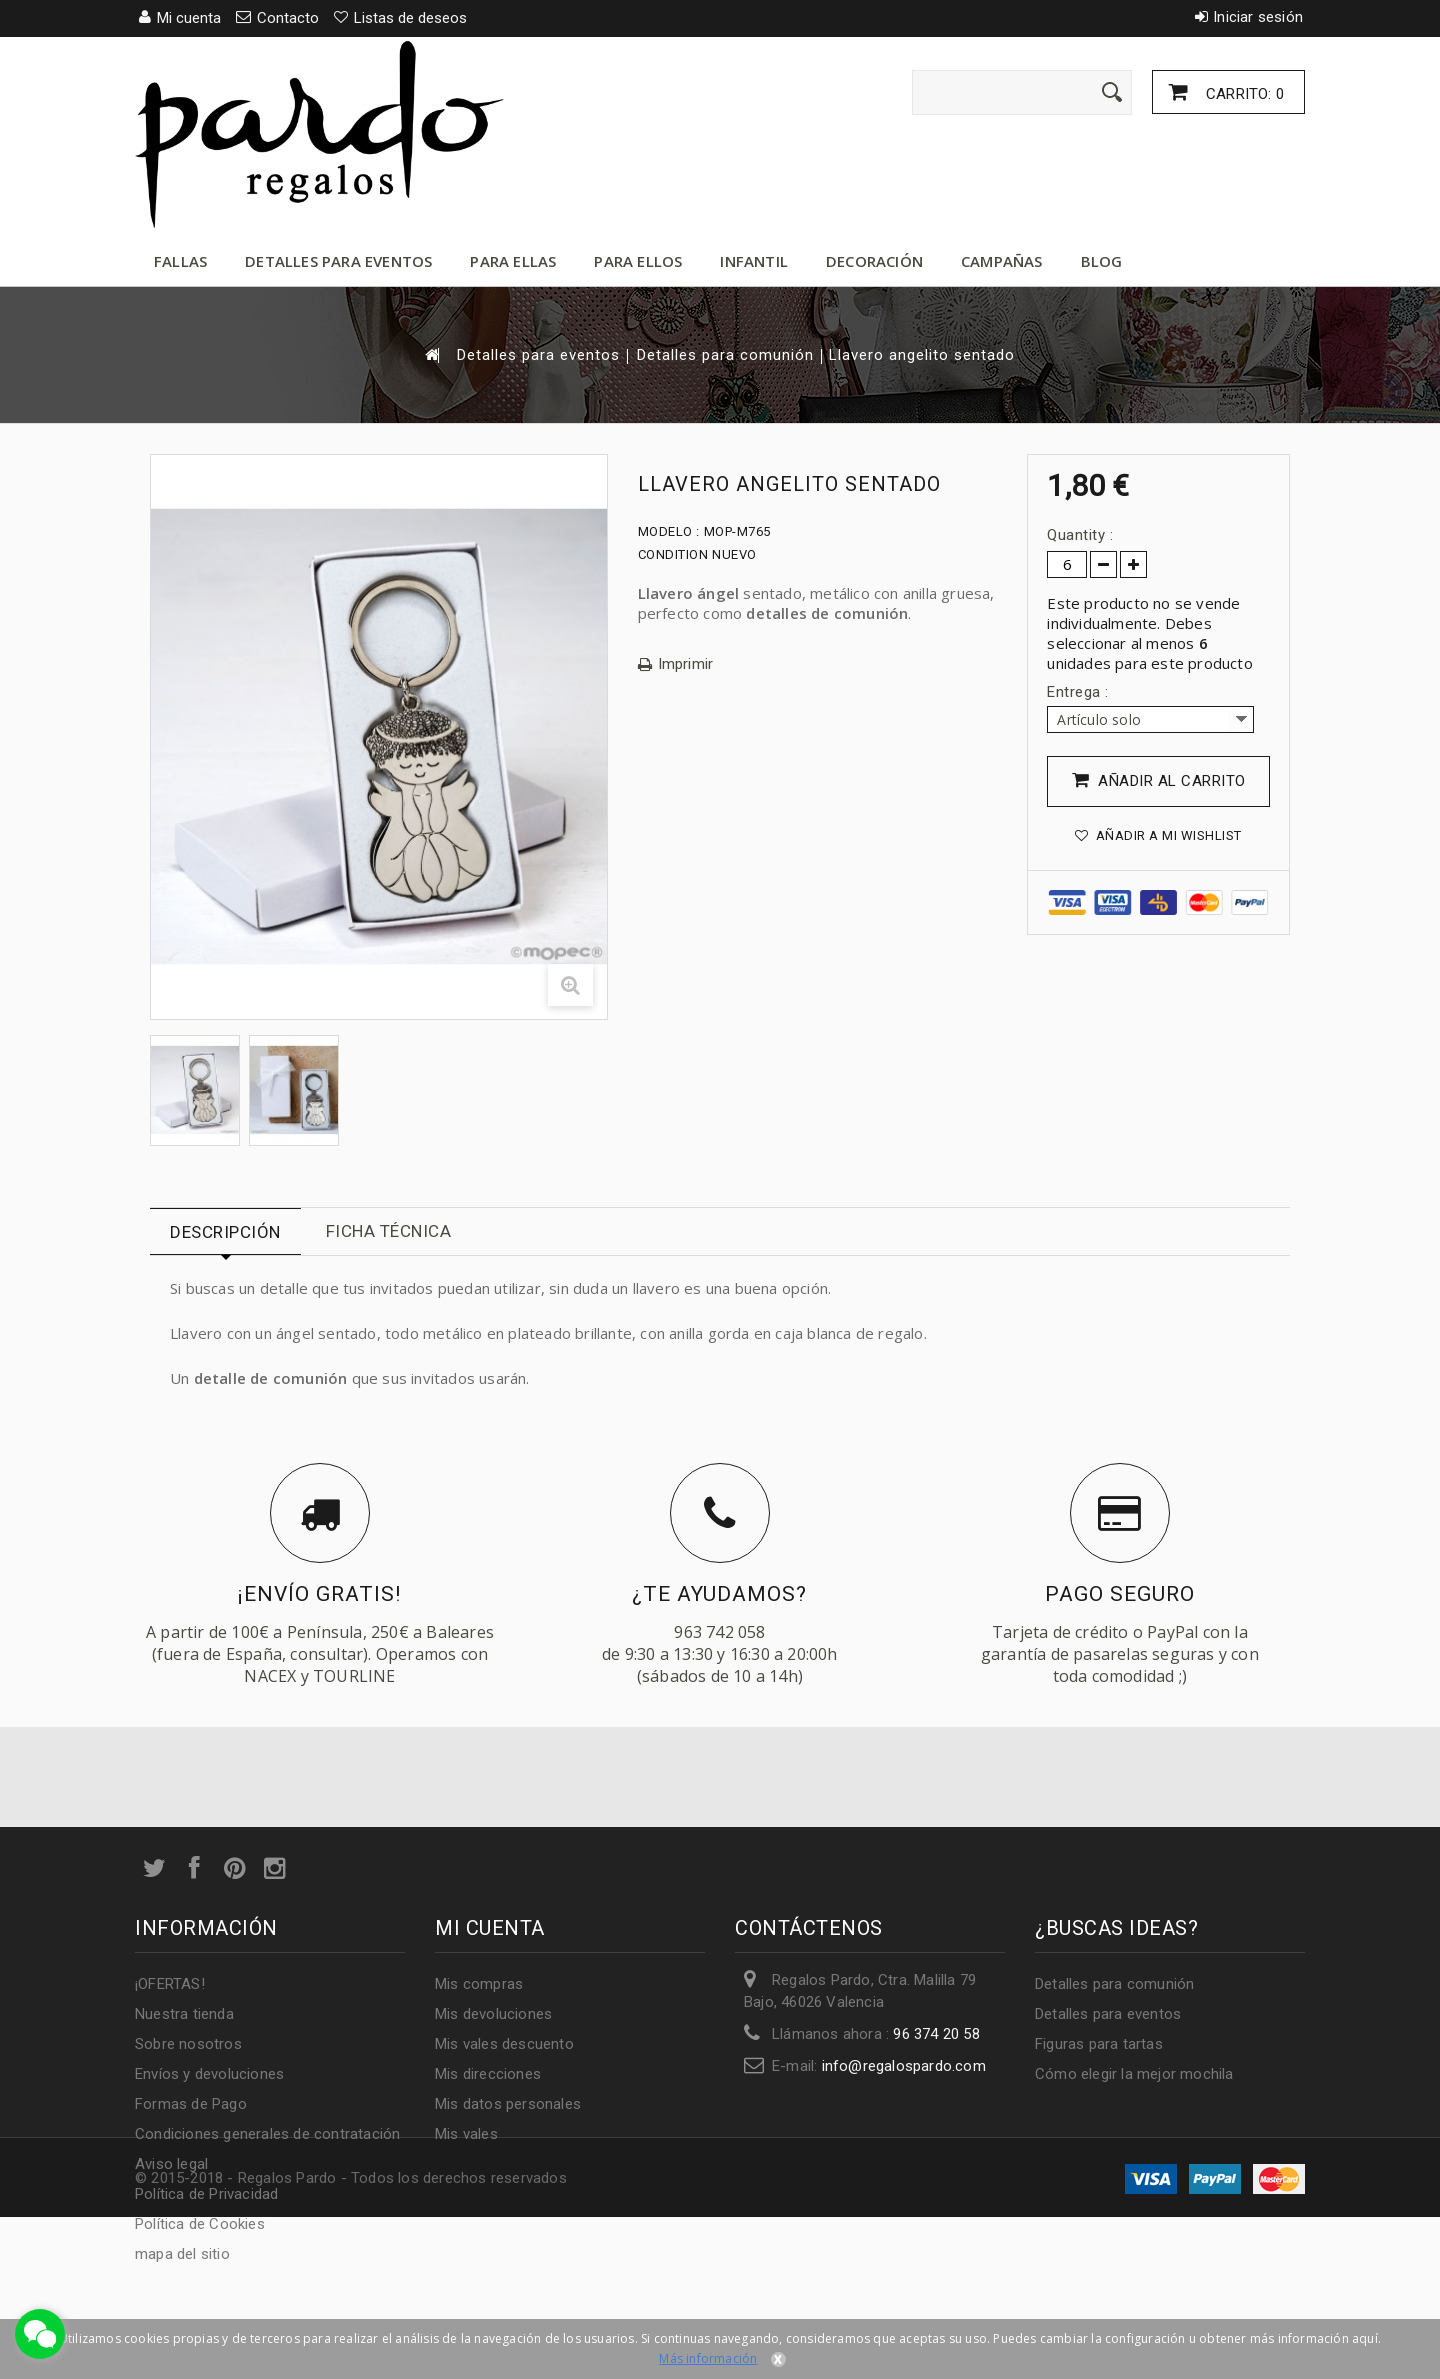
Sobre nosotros (188, 2044)
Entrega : (1080, 692)
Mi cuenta (490, 1928)
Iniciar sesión (1258, 17)
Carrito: (1243, 94)
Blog (1102, 261)
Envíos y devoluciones (209, 2074)
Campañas (1002, 261)
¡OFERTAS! (170, 1984)
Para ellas (513, 261)
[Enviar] (1112, 92)
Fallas (180, 261)
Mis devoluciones (493, 2014)
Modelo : (669, 531)
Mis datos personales (508, 2104)
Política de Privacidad (206, 2194)
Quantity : (1080, 535)
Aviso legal (171, 2164)
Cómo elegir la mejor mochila (1134, 2074)
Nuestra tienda (184, 2014)
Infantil (754, 261)
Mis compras (479, 1984)
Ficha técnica (389, 1231)
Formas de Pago (191, 2104)
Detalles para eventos (338, 261)
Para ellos (638, 261)
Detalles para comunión (725, 355)
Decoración (874, 261)
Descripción (225, 1232)
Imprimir (686, 664)
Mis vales (466, 2134)
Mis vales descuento (504, 2044)
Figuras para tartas (1099, 2044)
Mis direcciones (488, 2074)
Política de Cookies (200, 2224)
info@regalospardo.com (904, 2066)
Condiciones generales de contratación (267, 2134)
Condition (673, 554)
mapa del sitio (182, 2254)
